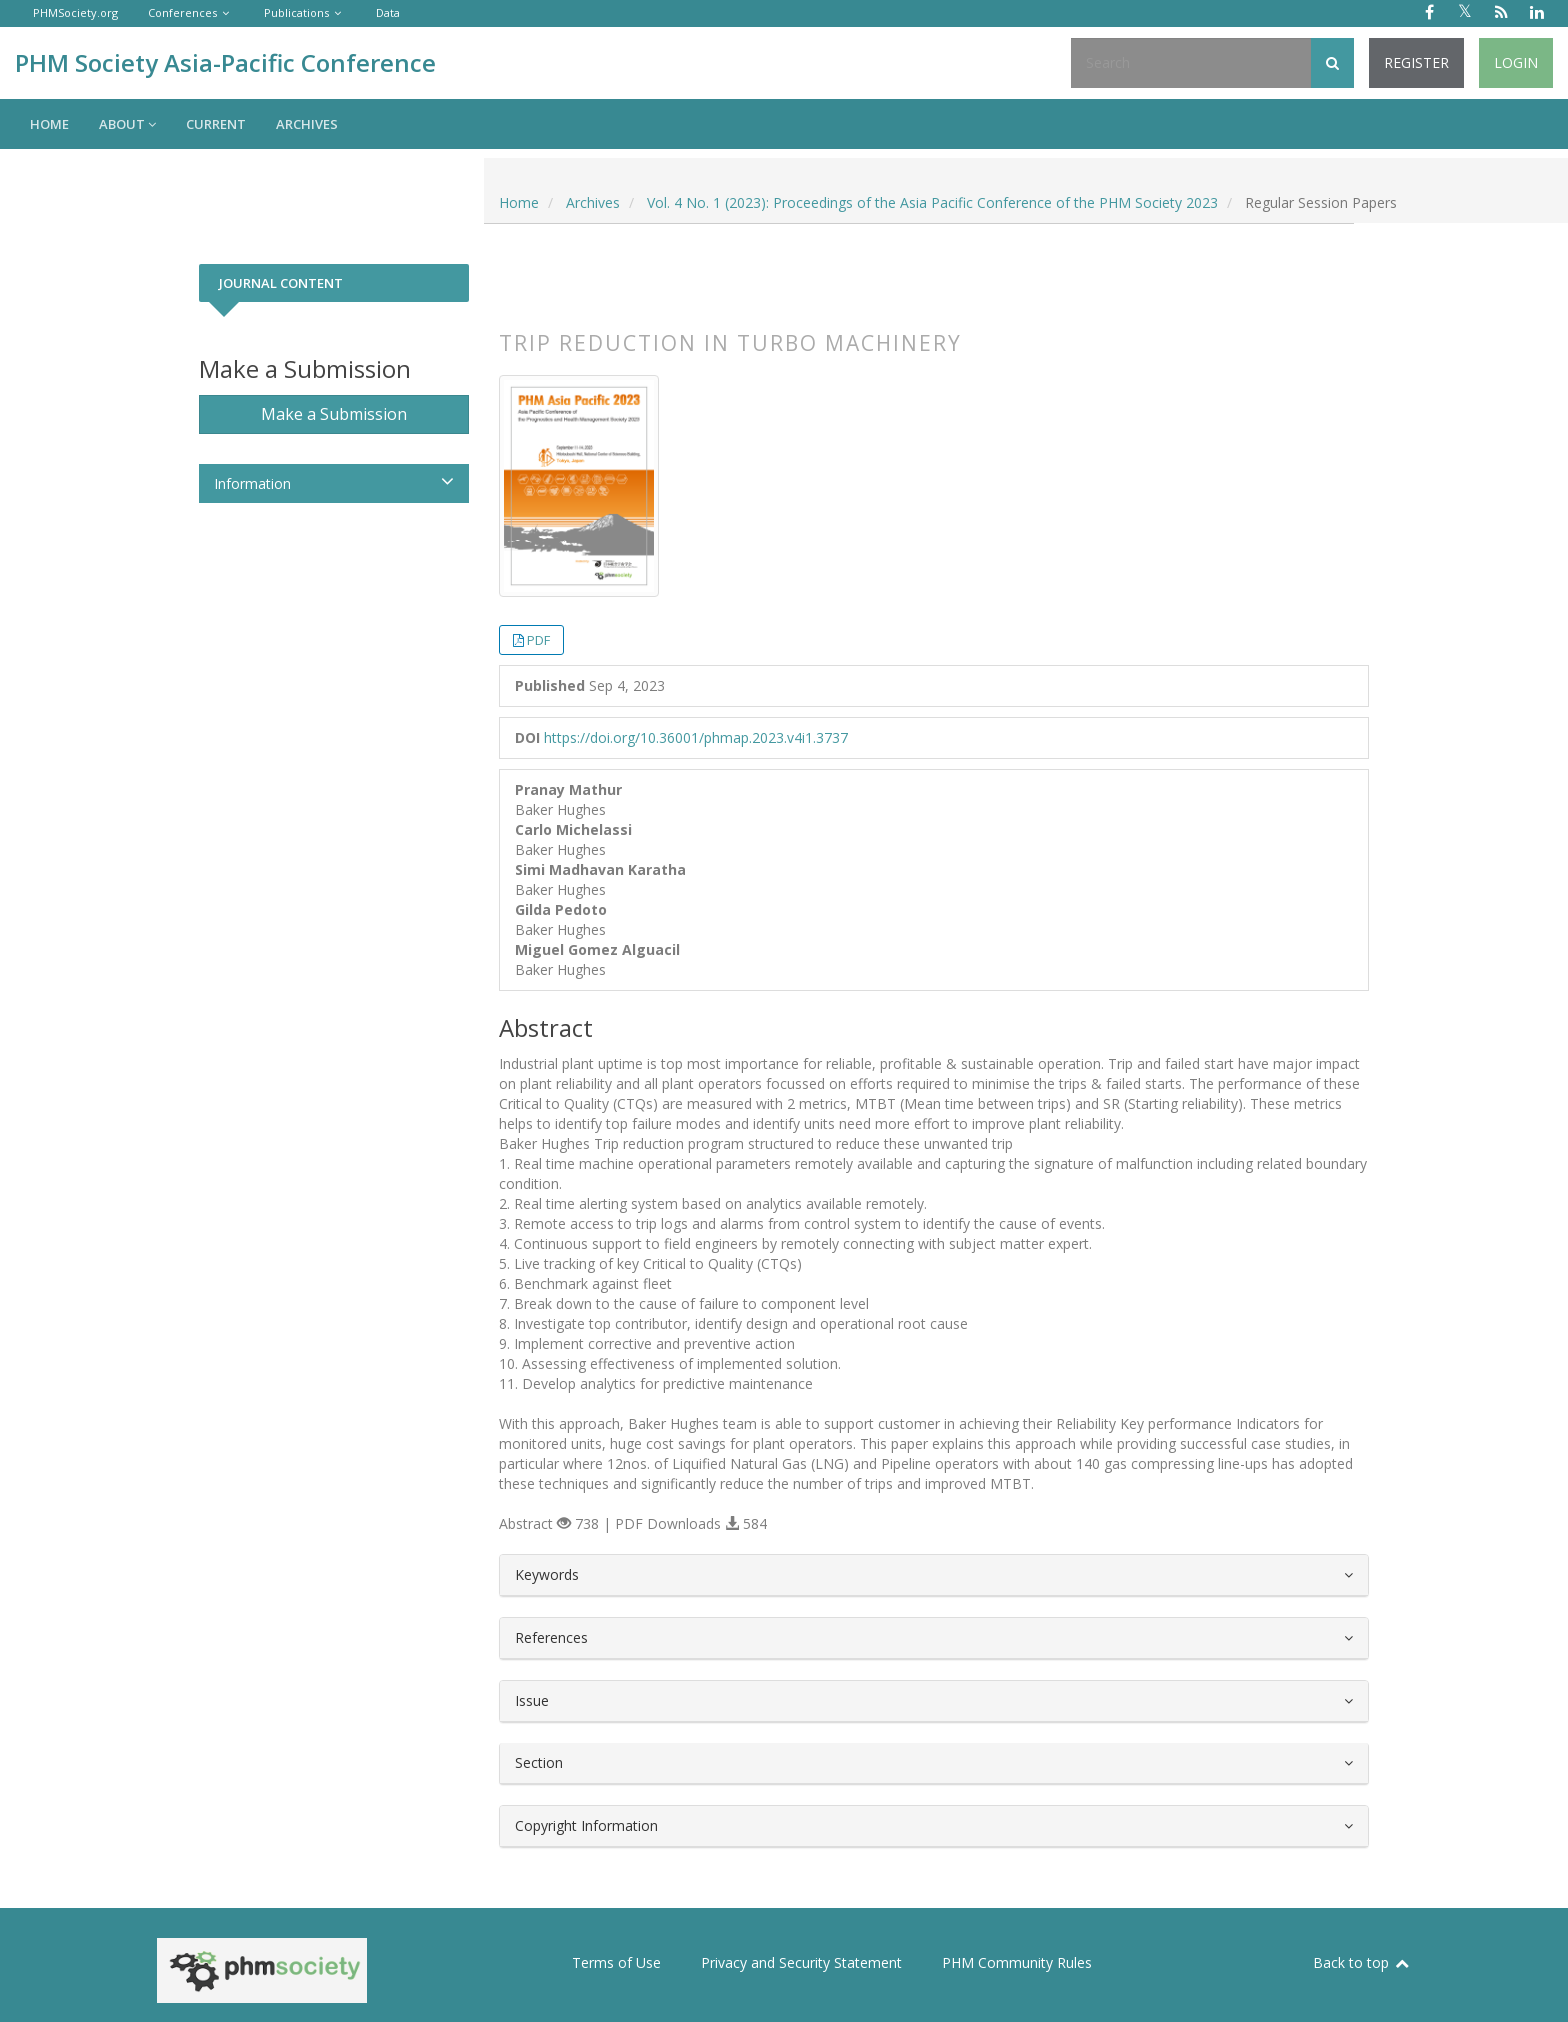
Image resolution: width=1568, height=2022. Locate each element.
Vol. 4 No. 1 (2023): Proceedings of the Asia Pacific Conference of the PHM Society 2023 (932, 202)
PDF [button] (538, 640)
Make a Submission (334, 414)
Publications (296, 12)
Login (1516, 62)
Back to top (1362, 1962)
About (127, 124)
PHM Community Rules (1017, 1962)
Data (388, 12)
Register (1416, 62)
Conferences (182, 12)
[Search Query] (1191, 63)
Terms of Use (616, 1962)
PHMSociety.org (75, 12)
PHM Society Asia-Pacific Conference (225, 62)
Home (49, 124)
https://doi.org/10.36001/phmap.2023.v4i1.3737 (696, 737)
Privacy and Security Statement (801, 1962)
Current (216, 124)
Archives (307, 124)
